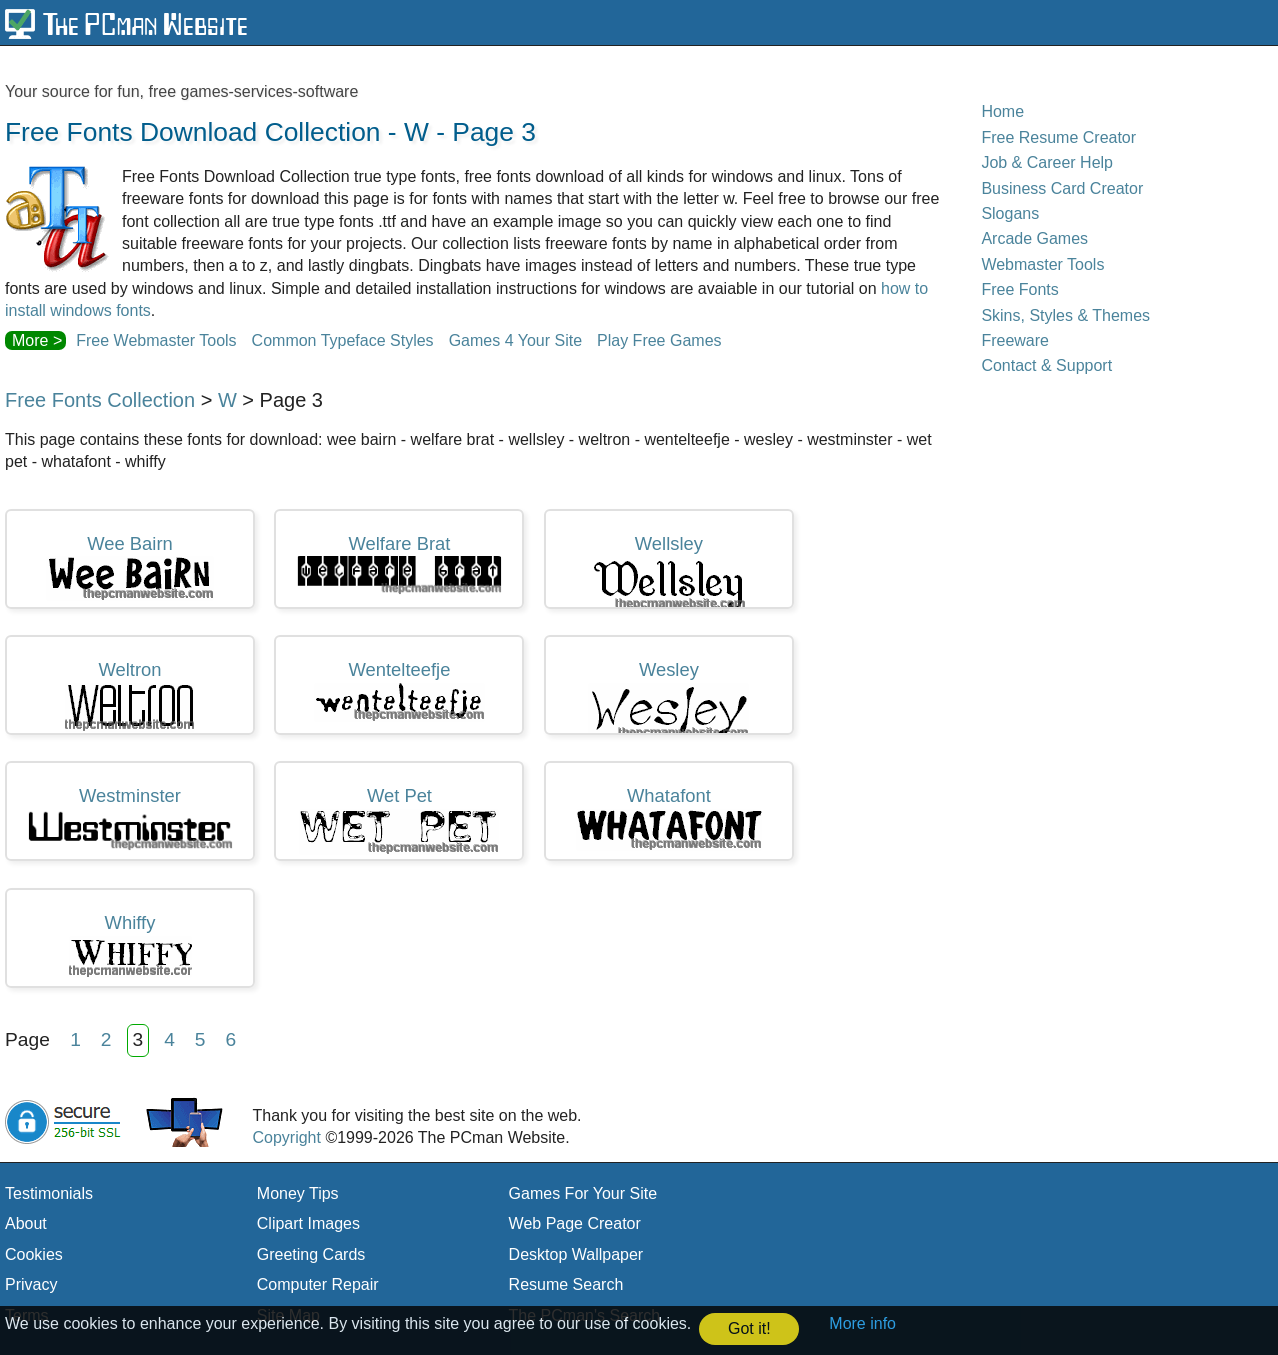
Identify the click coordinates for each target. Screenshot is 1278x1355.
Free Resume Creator (1058, 137)
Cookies (34, 1254)
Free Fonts (1019, 289)
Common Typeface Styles (343, 340)
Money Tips (298, 1193)
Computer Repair (318, 1284)
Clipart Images (308, 1223)
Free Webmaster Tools (156, 340)
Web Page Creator (575, 1223)
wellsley (669, 571)
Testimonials (49, 1193)
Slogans (1010, 213)
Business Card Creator (1062, 188)
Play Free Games (659, 340)
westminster (130, 818)
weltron (130, 695)
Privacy (31, 1284)
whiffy (130, 945)
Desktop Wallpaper (576, 1254)
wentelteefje (399, 690)
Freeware (1015, 340)
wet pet (399, 820)
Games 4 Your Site (515, 340)
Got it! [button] (749, 1328)
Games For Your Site (583, 1193)
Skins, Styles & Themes (1065, 315)
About (26, 1223)
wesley (668, 697)
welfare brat (399, 564)
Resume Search (566, 1284)
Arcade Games (1034, 238)
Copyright (286, 1137)
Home (1002, 111)
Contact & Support (1046, 365)
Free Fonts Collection (100, 400)
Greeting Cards (311, 1254)
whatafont (669, 818)
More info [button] (862, 1323)
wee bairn (130, 567)
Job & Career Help (1047, 162)
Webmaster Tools (1042, 264)
